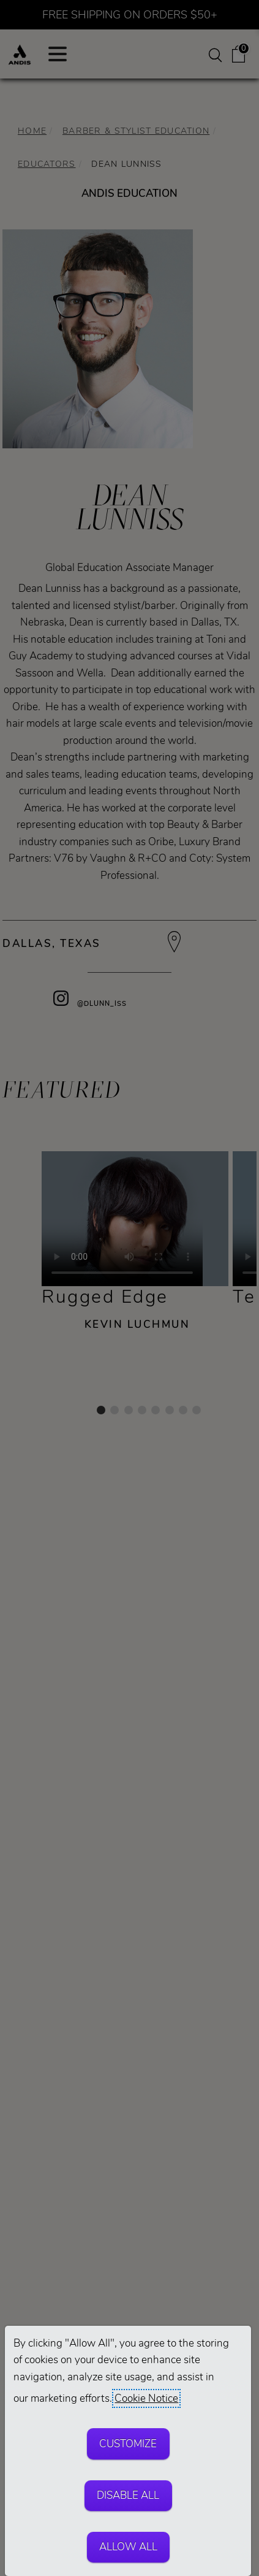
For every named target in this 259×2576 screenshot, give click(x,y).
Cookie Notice (146, 2398)
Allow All (128, 2547)
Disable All (128, 2495)
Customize (128, 2444)
